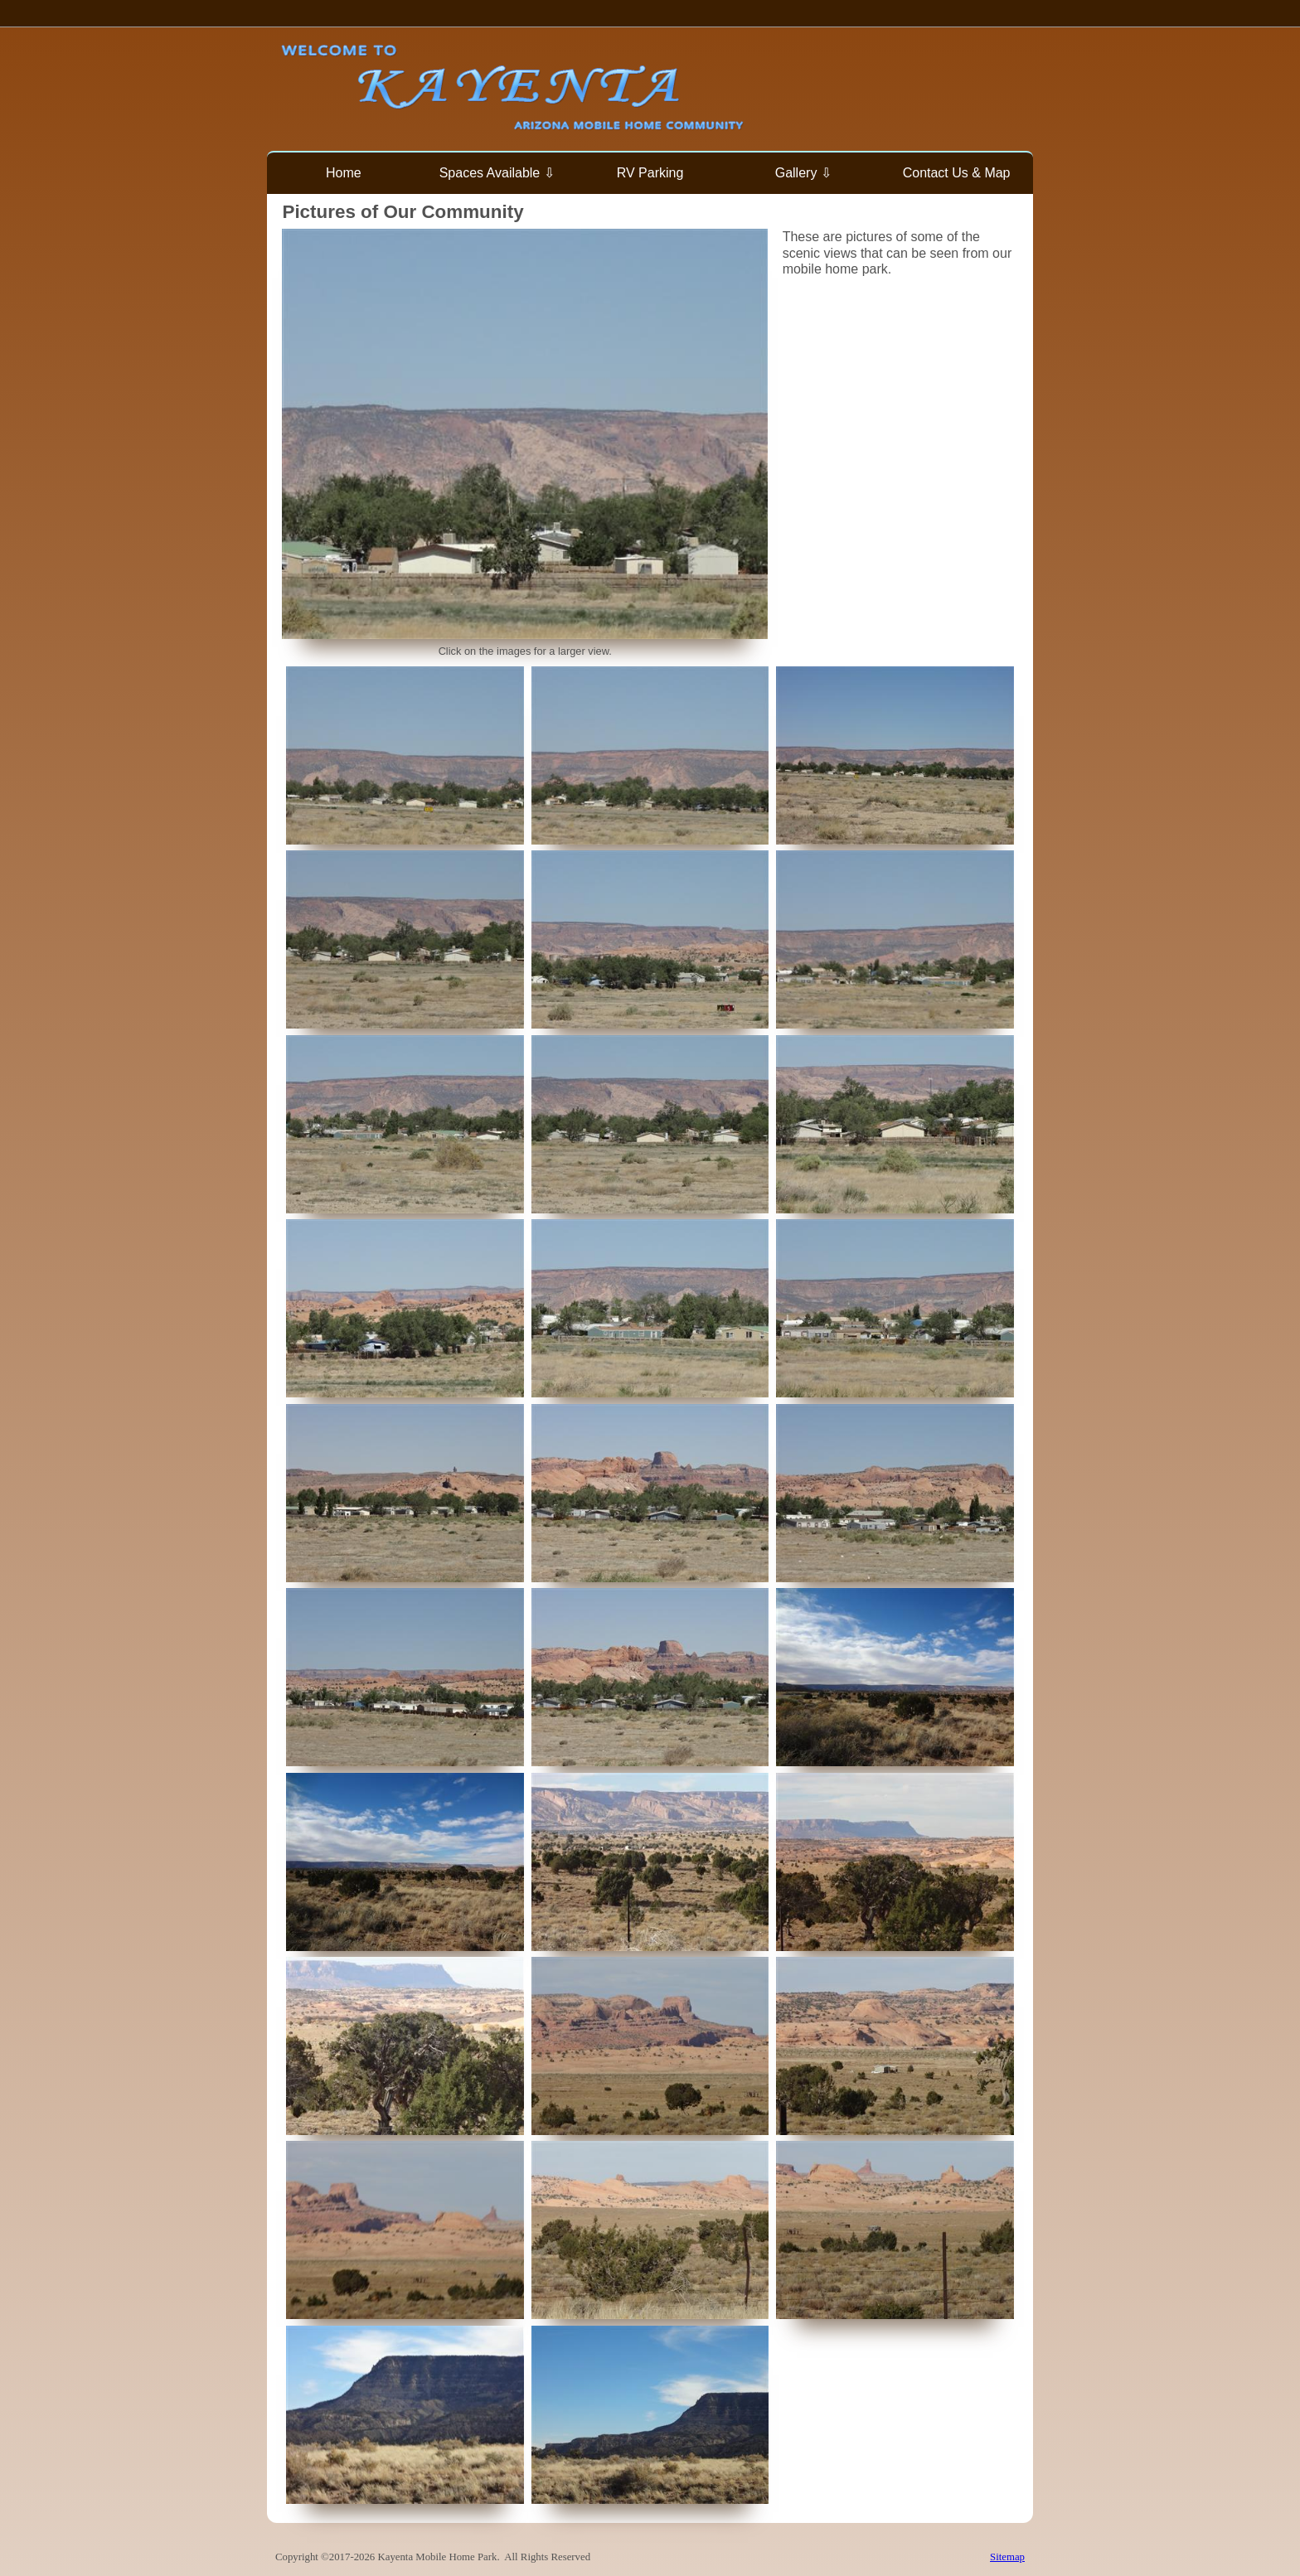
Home (343, 173)
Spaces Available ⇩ (497, 173)
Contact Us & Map (957, 173)
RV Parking (650, 173)
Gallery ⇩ (803, 173)
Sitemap (1007, 2557)
